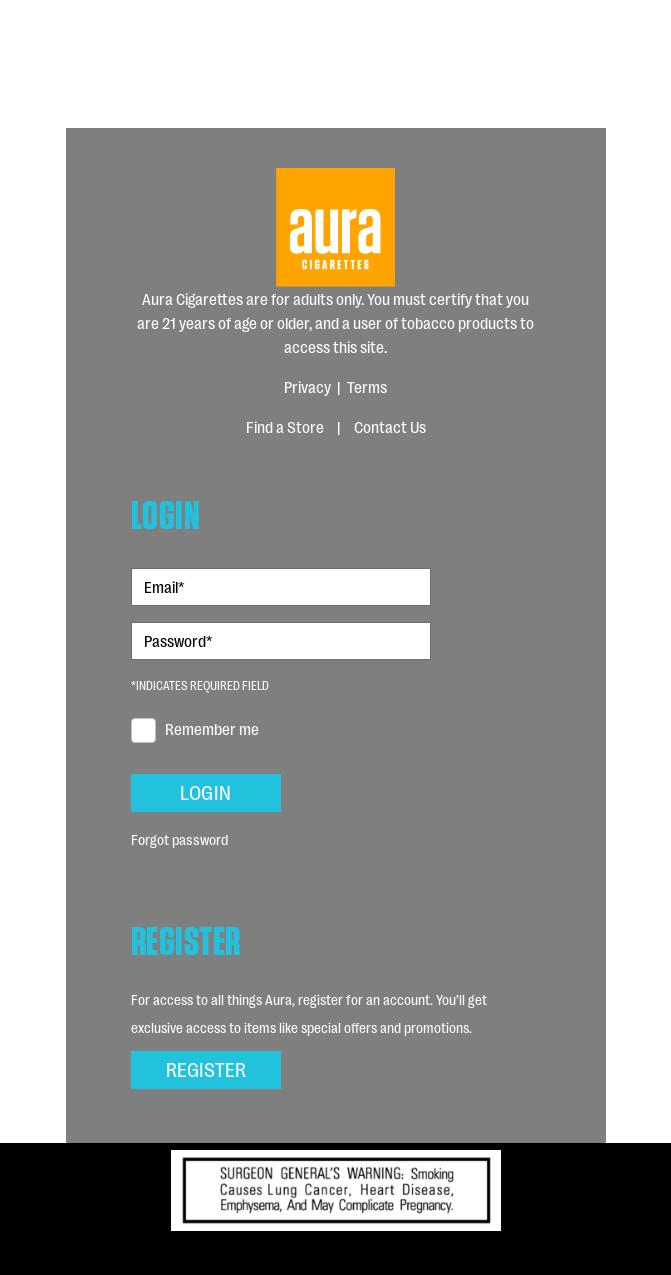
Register (206, 1068)
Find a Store (285, 426)
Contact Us (390, 426)
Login (205, 791)
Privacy (307, 386)
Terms (367, 386)
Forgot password (179, 838)
